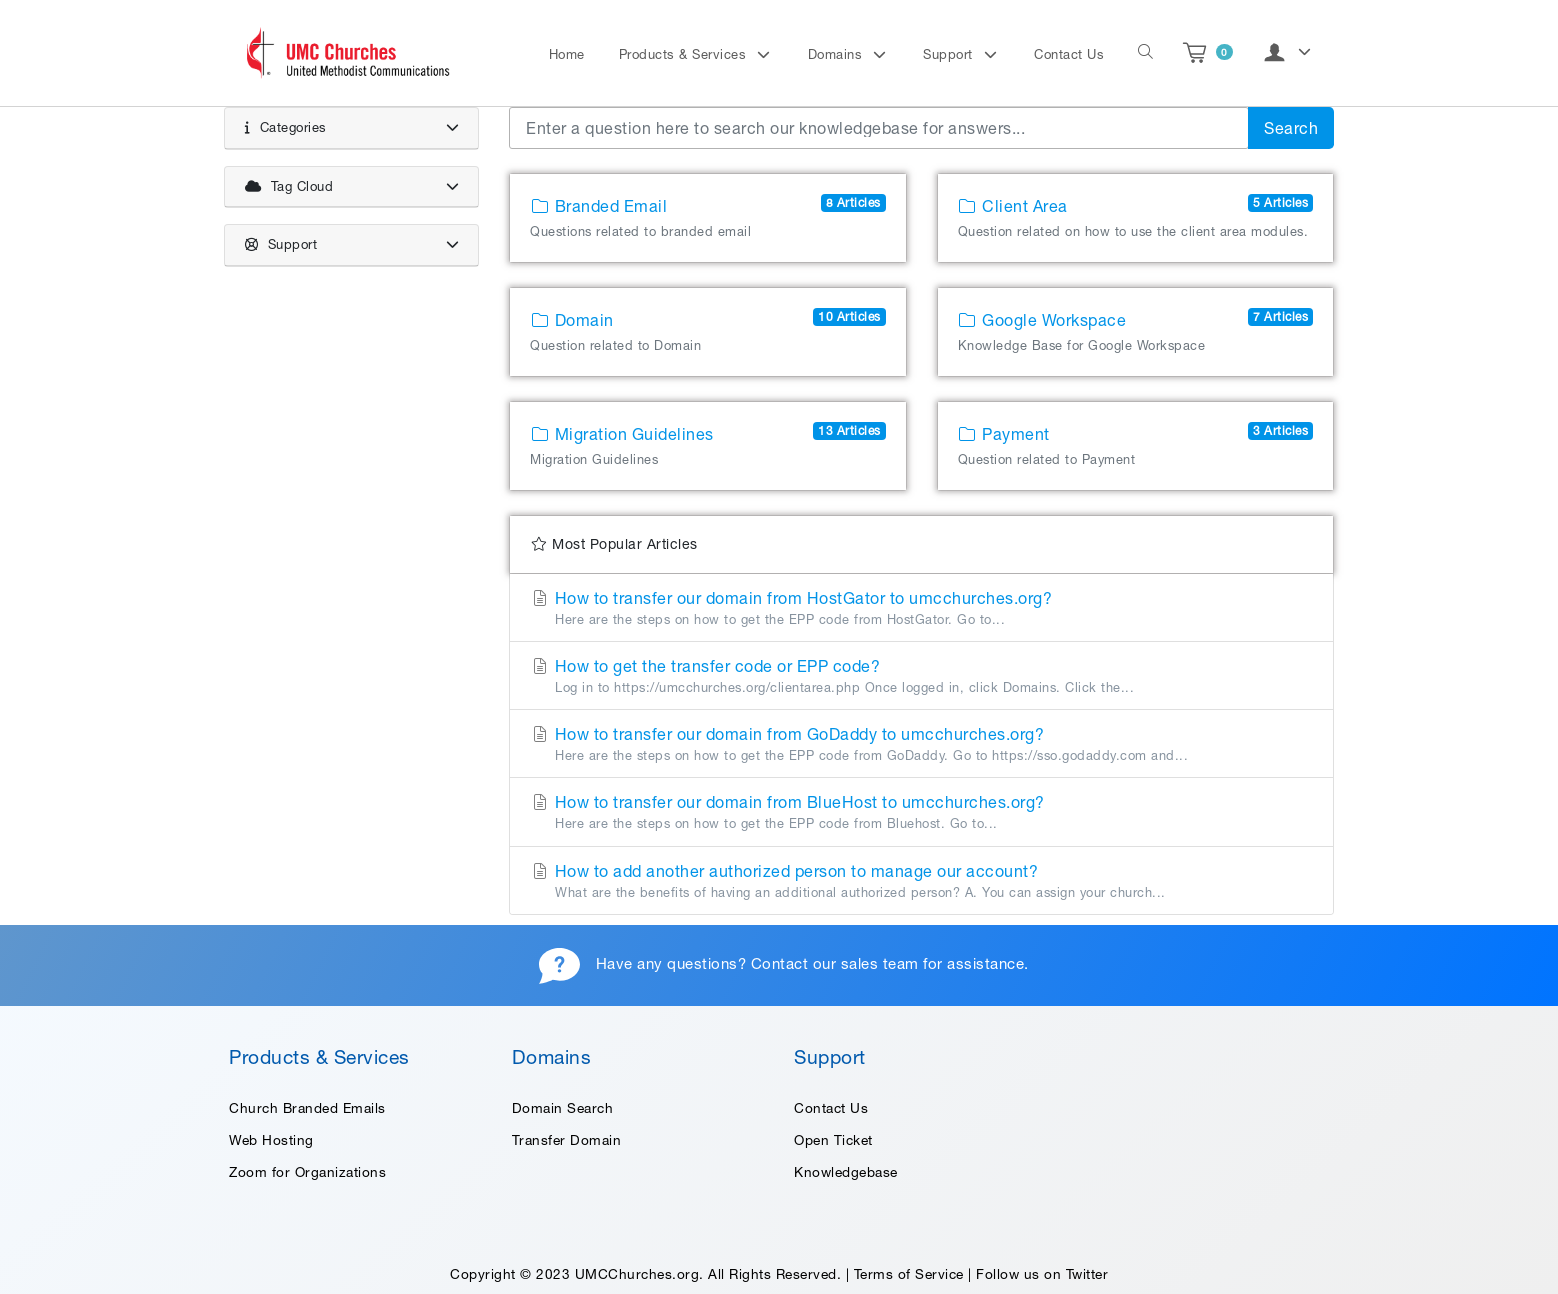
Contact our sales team (835, 963)
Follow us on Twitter (1042, 1274)
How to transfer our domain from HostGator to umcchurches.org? (921, 609)
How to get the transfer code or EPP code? (921, 677)
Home (567, 54)
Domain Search (563, 1108)
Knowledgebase (846, 1172)
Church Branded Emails (307, 1108)
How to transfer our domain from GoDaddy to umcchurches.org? (921, 745)
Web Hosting (271, 1140)
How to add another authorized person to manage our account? (921, 882)
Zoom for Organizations (307, 1172)
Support (950, 54)
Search (1291, 128)
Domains (837, 54)
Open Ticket (833, 1140)
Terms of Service (909, 1274)
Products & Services (685, 54)
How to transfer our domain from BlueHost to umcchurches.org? (921, 813)
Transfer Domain (567, 1140)
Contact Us (1069, 54)
